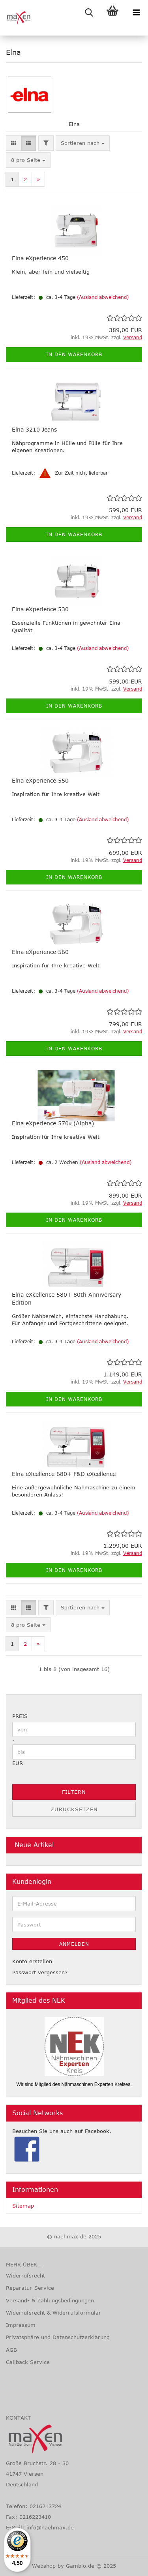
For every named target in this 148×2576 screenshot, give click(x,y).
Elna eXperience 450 (40, 258)
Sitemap (23, 2205)
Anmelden (74, 1944)
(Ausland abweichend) (103, 297)
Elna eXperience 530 (40, 609)
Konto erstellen (32, 1961)
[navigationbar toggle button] (136, 12)
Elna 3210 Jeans (34, 429)
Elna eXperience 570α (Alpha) (53, 1123)
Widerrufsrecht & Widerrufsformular (53, 2312)
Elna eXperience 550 (40, 780)
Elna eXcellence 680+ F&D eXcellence (64, 1473)
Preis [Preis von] (20, 1716)
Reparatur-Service (30, 2288)
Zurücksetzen (74, 1809)
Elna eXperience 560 (40, 951)
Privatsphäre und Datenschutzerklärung (58, 2337)
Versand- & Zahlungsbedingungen (50, 2300)
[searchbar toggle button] (89, 12)
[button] (13, 143)
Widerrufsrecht (25, 2275)
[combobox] (83, 143)
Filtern (74, 1792)
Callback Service (28, 2362)
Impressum (21, 2325)
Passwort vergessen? (39, 1972)
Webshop (44, 2566)
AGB (11, 2350)
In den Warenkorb (74, 354)
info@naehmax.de (50, 2527)
